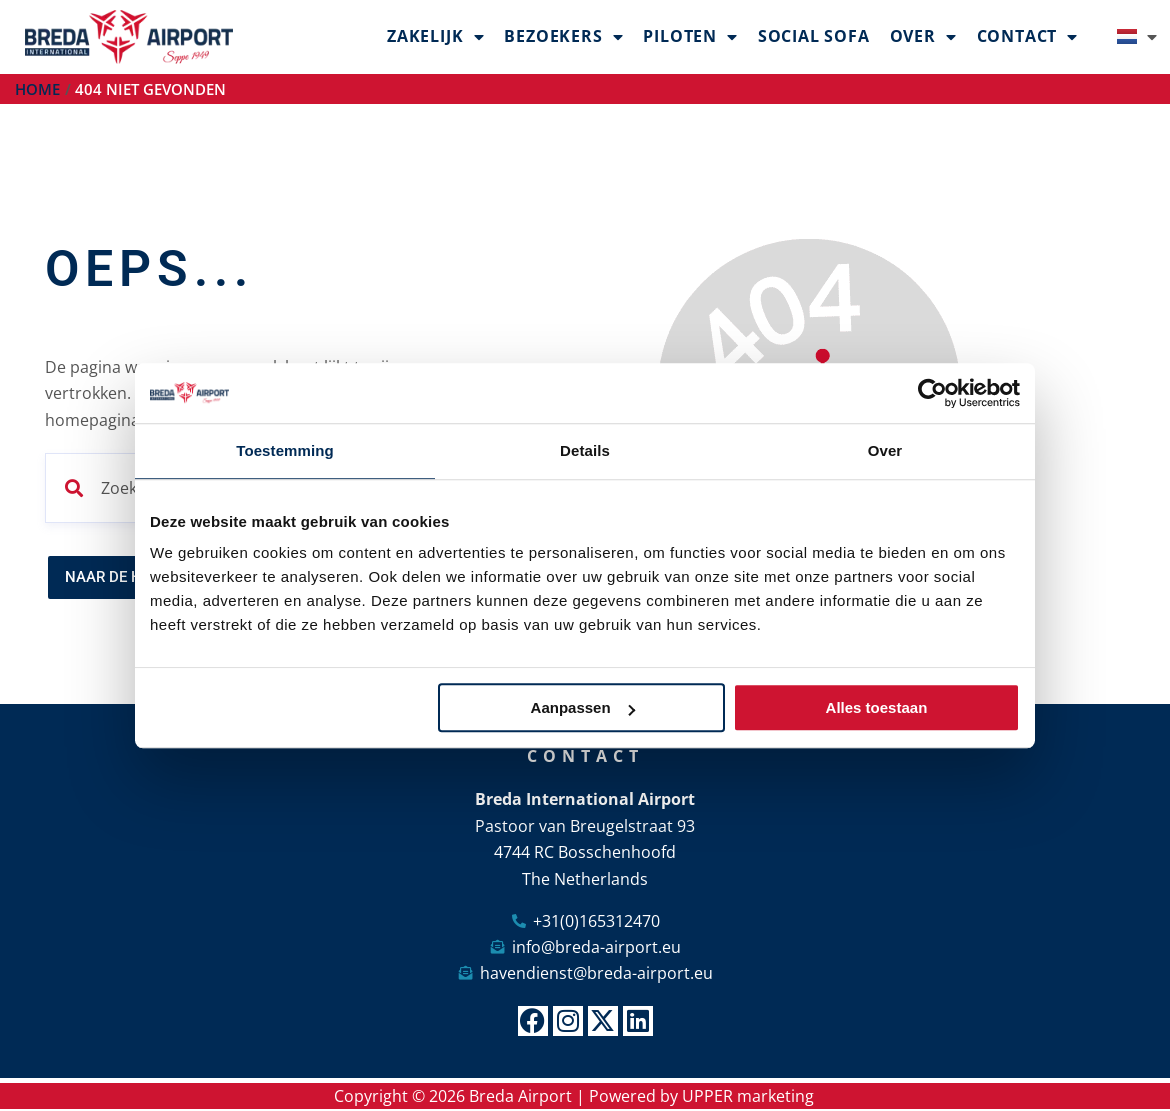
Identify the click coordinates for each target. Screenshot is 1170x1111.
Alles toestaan (877, 707)
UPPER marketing (748, 1097)
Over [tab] (885, 450)
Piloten (690, 37)
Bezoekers (563, 37)
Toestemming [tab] (285, 450)
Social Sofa (814, 36)
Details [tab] (585, 450)
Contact (1027, 37)
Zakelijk (435, 37)
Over (923, 37)
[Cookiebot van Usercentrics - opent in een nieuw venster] (932, 393)
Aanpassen (583, 707)
